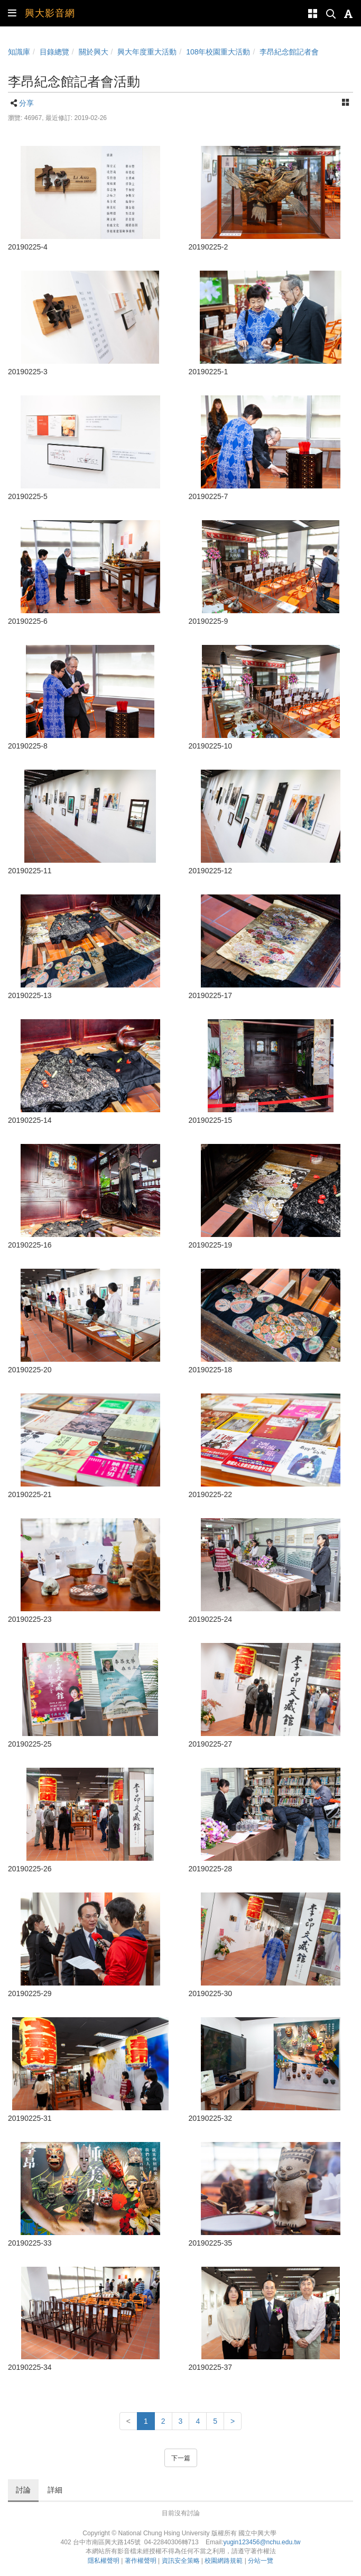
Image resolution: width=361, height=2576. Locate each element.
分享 (26, 103)
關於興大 (93, 52)
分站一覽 (260, 2560)
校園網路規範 (224, 2560)
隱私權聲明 (103, 2560)
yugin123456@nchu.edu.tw (261, 2542)
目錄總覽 (54, 52)
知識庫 (19, 52)
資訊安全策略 (181, 2560)
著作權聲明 (140, 2560)
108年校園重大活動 (218, 52)
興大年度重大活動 (147, 52)
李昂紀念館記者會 (289, 52)
